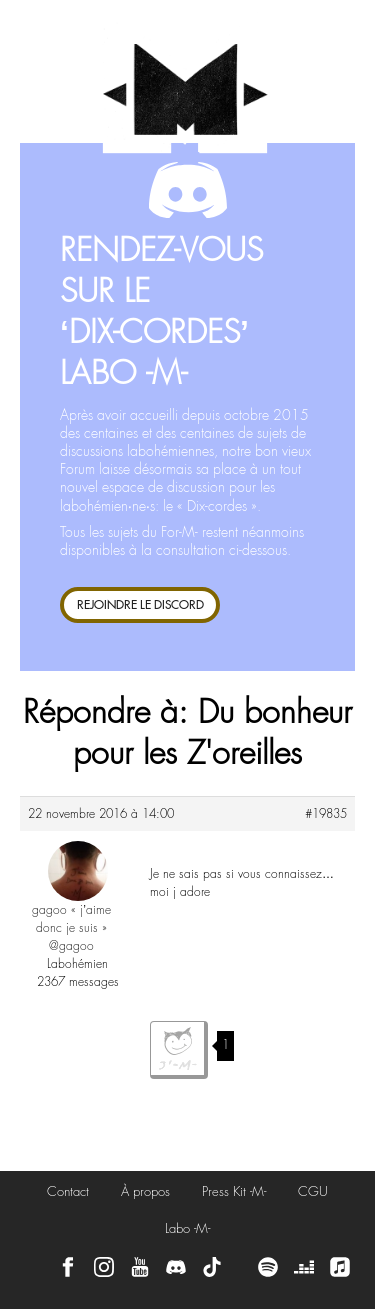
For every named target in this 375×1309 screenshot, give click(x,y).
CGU (313, 1191)
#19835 (326, 814)
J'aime (179, 1050)
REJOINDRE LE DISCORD (140, 604)
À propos (145, 1191)
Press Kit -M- (234, 1191)
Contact (68, 1191)
